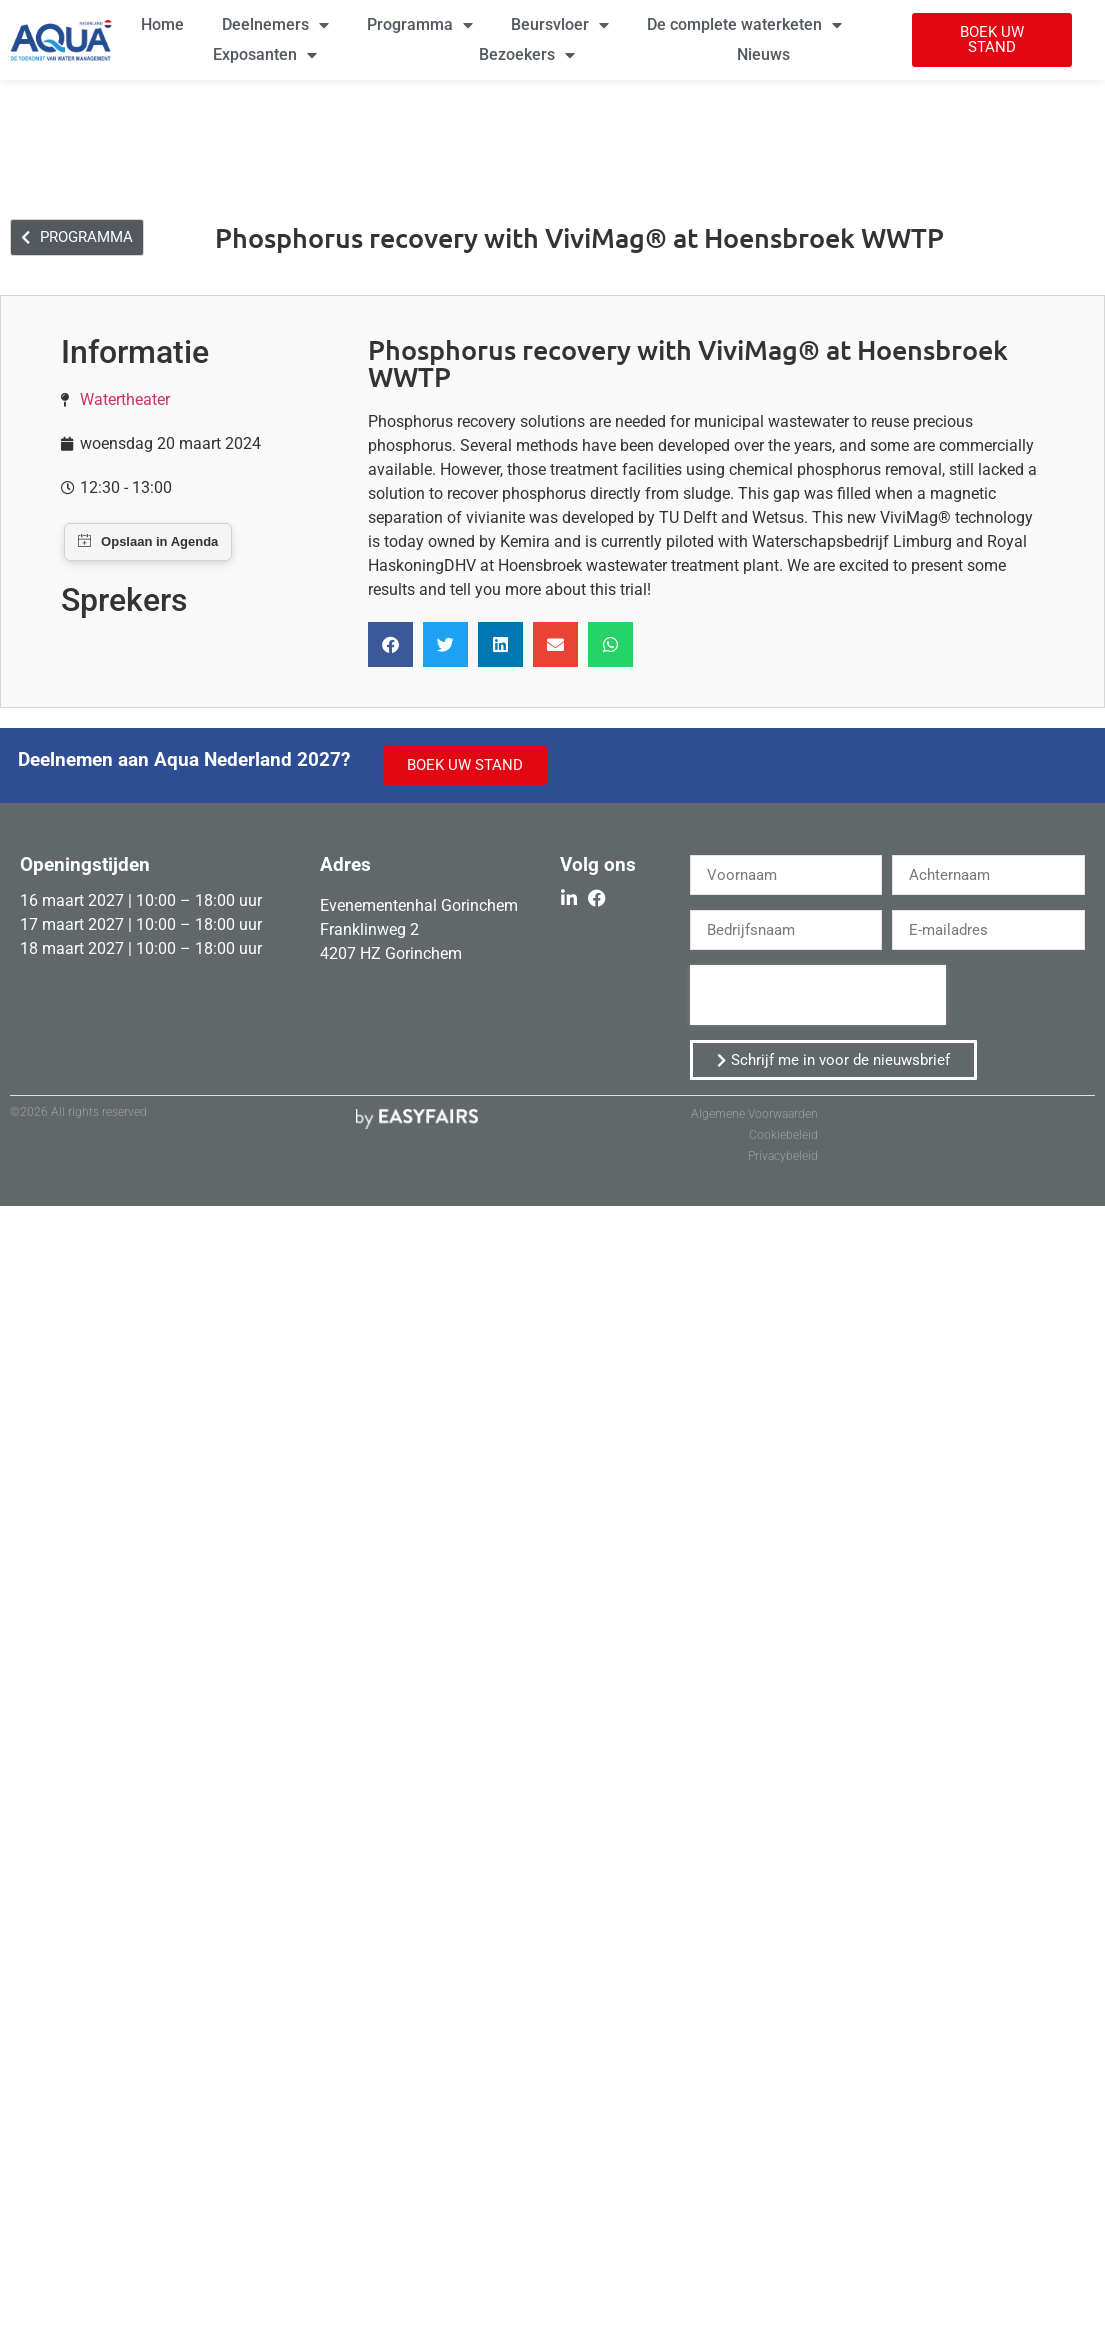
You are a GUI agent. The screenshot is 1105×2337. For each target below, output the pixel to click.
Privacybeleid (783, 1156)
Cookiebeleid (783, 1135)
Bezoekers (527, 55)
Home (162, 24)
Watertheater (125, 399)
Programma (420, 25)
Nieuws (763, 54)
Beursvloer (560, 25)
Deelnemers (275, 25)
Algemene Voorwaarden (754, 1114)
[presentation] (818, 995)
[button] (992, 40)
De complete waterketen (744, 25)
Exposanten (265, 55)
